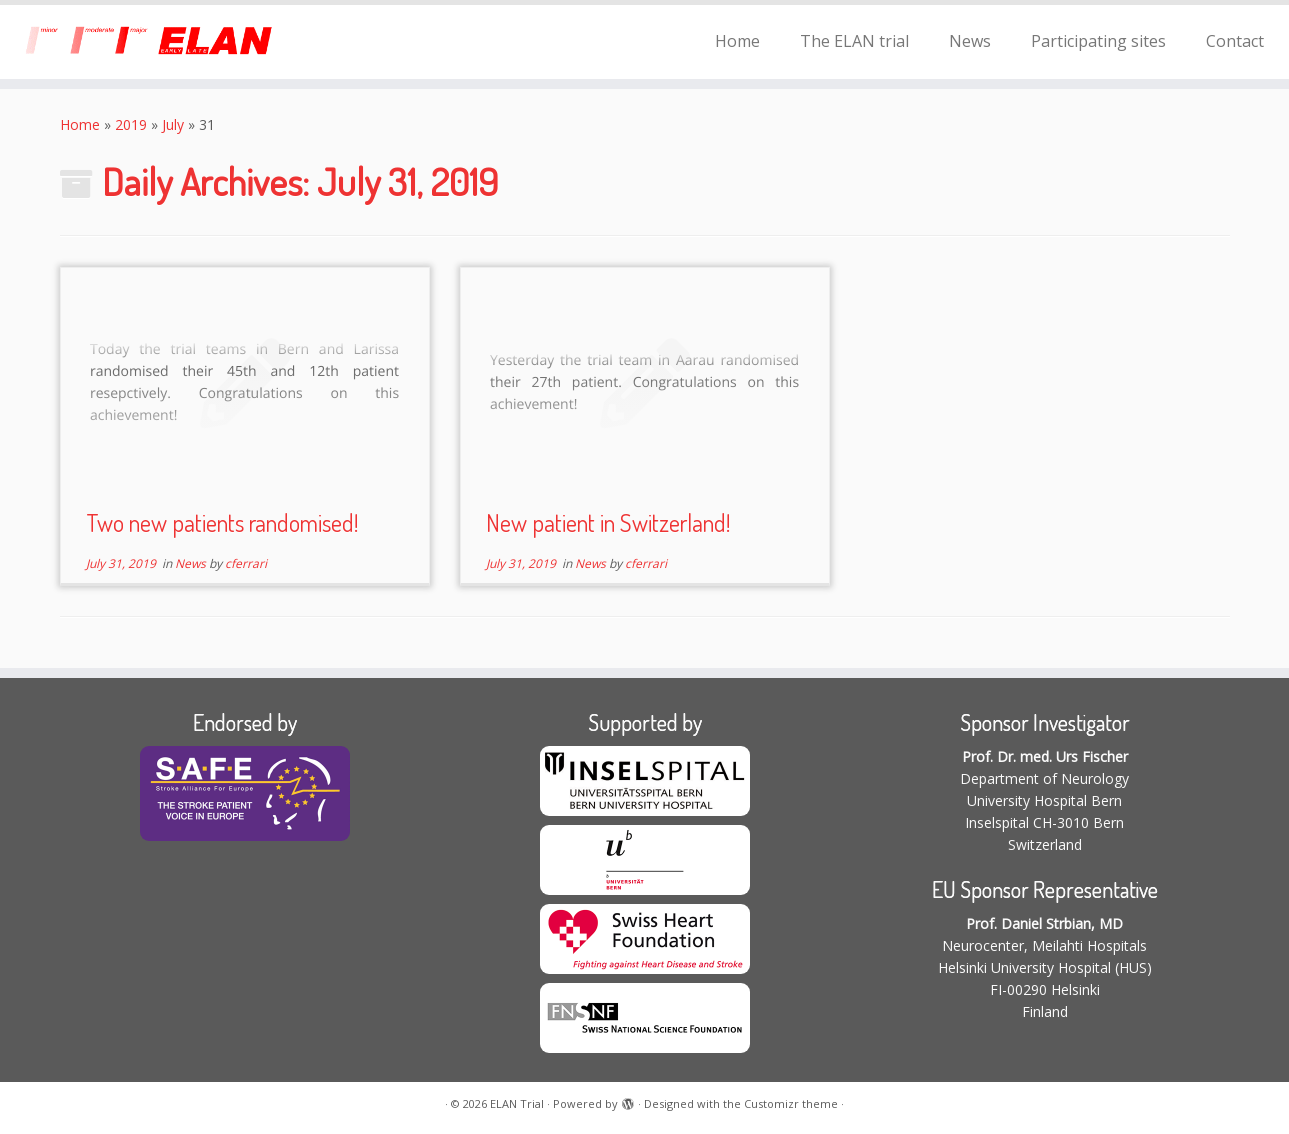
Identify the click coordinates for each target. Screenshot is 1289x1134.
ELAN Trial (517, 1103)
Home (737, 41)
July (173, 124)
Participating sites (1098, 41)
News (970, 41)
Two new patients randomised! (222, 522)
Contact (1235, 41)
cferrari (246, 563)
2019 (131, 124)
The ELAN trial (854, 41)
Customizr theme (791, 1103)
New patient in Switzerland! (608, 522)
